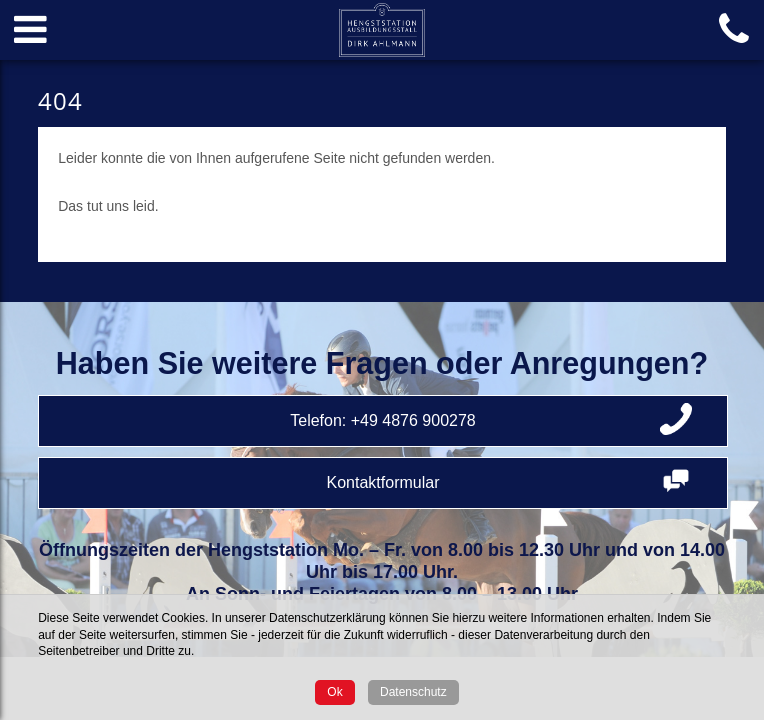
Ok (334, 692)
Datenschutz (413, 692)
